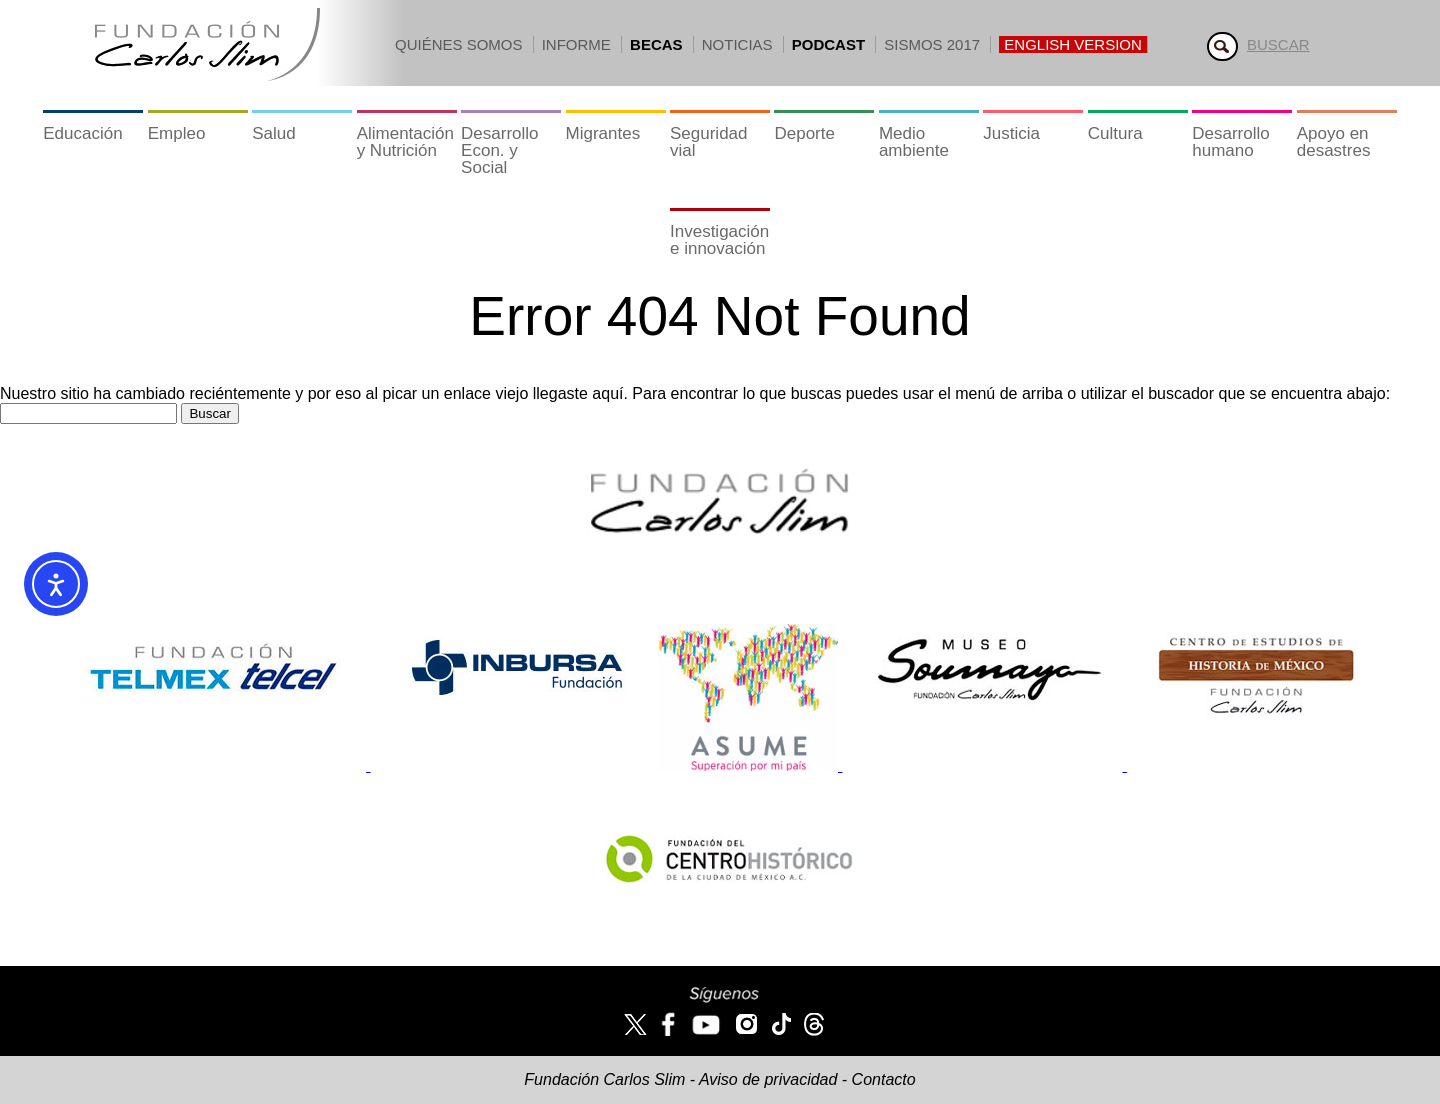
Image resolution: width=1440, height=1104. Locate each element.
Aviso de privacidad (768, 1079)
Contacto (884, 1079)
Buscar (1278, 44)
